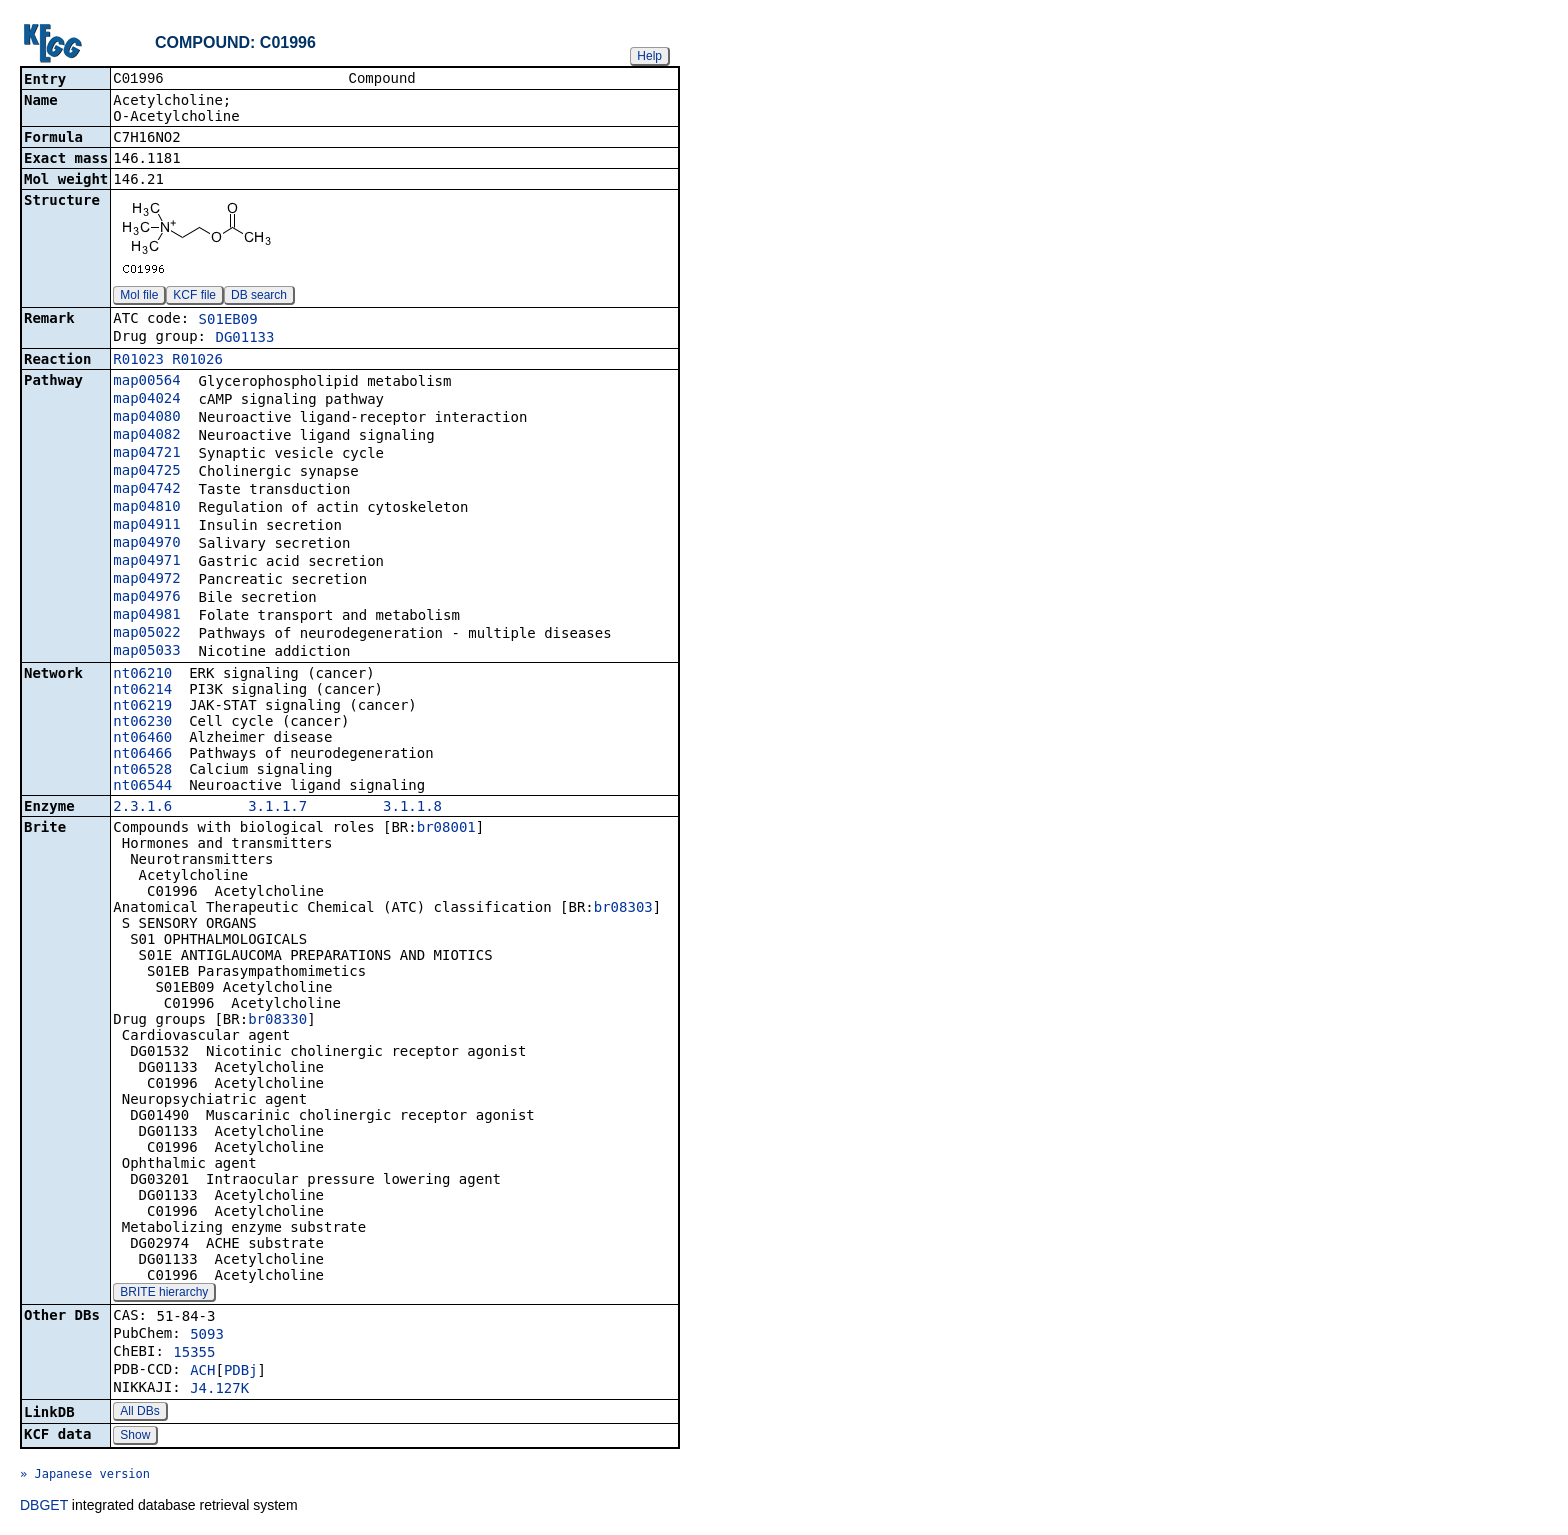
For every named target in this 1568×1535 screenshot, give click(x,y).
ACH (202, 1372)
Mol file (139, 297)
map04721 (146, 454)
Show (135, 1437)
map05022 (146, 634)
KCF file (194, 297)
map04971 (146, 562)
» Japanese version (85, 1476)
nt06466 (142, 755)
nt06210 (142, 675)
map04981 (146, 616)
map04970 (146, 544)
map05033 (146, 652)
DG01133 (244, 339)
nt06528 (142, 771)
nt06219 (142, 707)
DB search (259, 297)
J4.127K (219, 1390)
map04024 (146, 400)
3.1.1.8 (412, 808)
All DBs (139, 1413)
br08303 (623, 909)
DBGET (44, 1507)
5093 (207, 1336)
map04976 (146, 598)
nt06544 (142, 787)
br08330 (277, 1021)
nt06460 (142, 739)
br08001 (446, 829)
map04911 (146, 526)
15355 (194, 1354)
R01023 (138, 361)
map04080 (146, 418)
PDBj (241, 1372)
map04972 (146, 580)
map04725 (146, 472)
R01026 (197, 361)
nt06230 (142, 723)
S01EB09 (228, 321)
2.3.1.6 (142, 808)
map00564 (146, 382)
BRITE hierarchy (164, 1294)
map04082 (146, 436)
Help (649, 56)
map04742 (146, 490)
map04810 (146, 508)
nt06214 (142, 691)
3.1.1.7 (277, 808)
